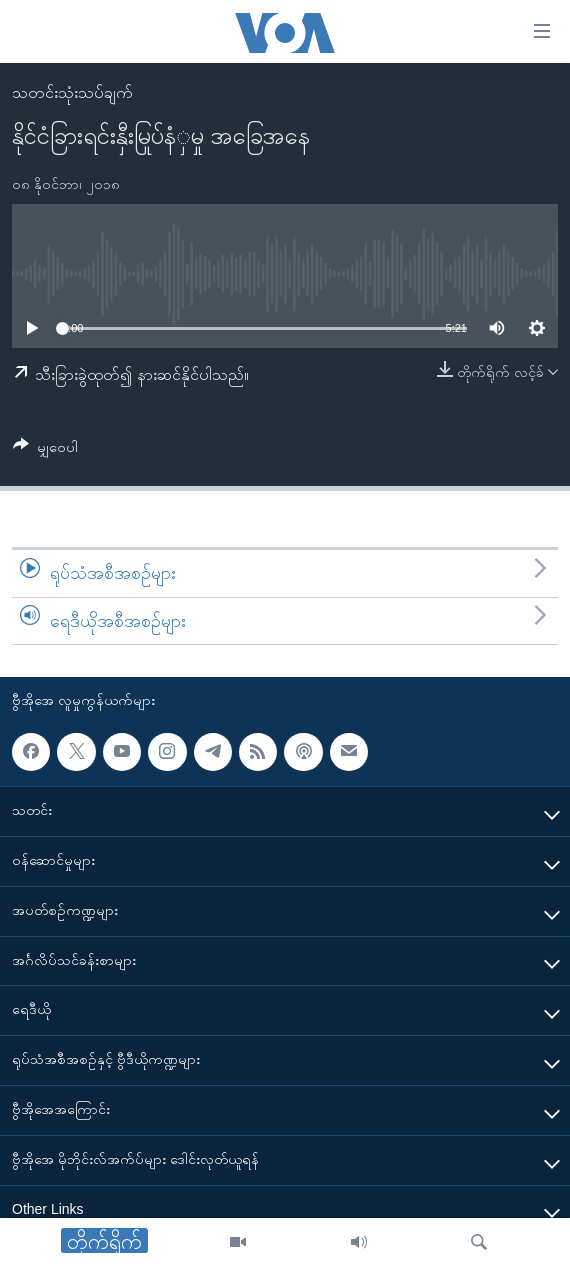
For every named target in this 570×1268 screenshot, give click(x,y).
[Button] (45, 450)
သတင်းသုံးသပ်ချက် (72, 92)
